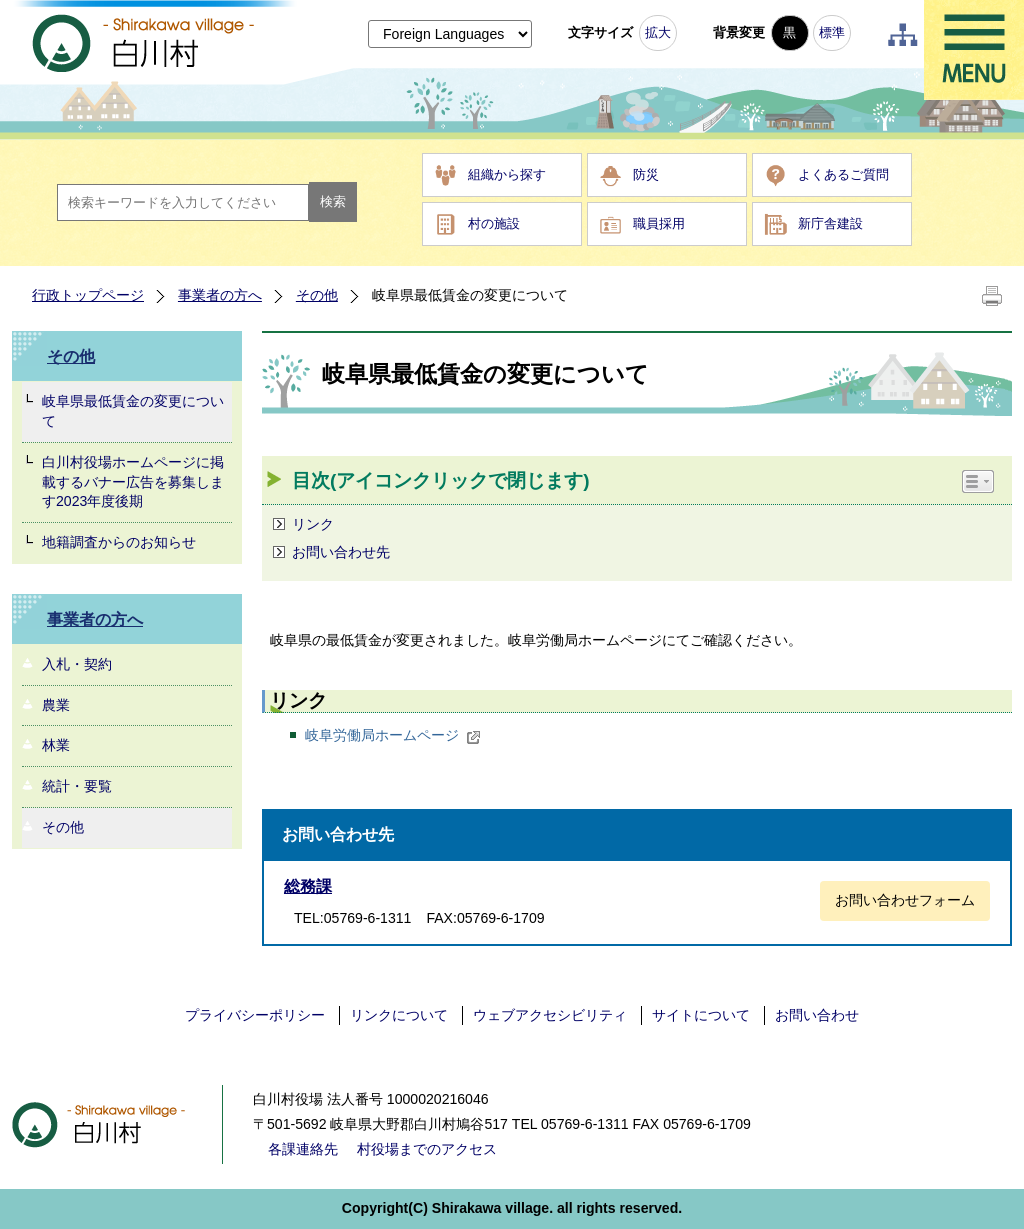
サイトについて (701, 1015)
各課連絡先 (303, 1149)
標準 (832, 32)
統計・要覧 (77, 786)
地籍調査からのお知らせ (119, 542)
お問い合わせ (817, 1015)
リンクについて (399, 1015)
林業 (56, 745)
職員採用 (659, 223)
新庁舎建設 (830, 223)
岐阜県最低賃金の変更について (133, 411)
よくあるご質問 (843, 174)
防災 (646, 174)
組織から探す (507, 174)
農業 (56, 705)
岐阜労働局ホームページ (393, 735)
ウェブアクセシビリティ (550, 1015)
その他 (317, 295)
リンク (313, 524)
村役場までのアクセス (427, 1149)
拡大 (658, 32)
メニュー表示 (974, 50)
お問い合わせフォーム (905, 900)
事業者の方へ (220, 295)
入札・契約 (77, 664)
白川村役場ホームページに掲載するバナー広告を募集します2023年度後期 (133, 481)
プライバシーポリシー (255, 1015)
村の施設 (494, 223)
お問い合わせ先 (341, 552)
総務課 (308, 886)
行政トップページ (88, 295)
